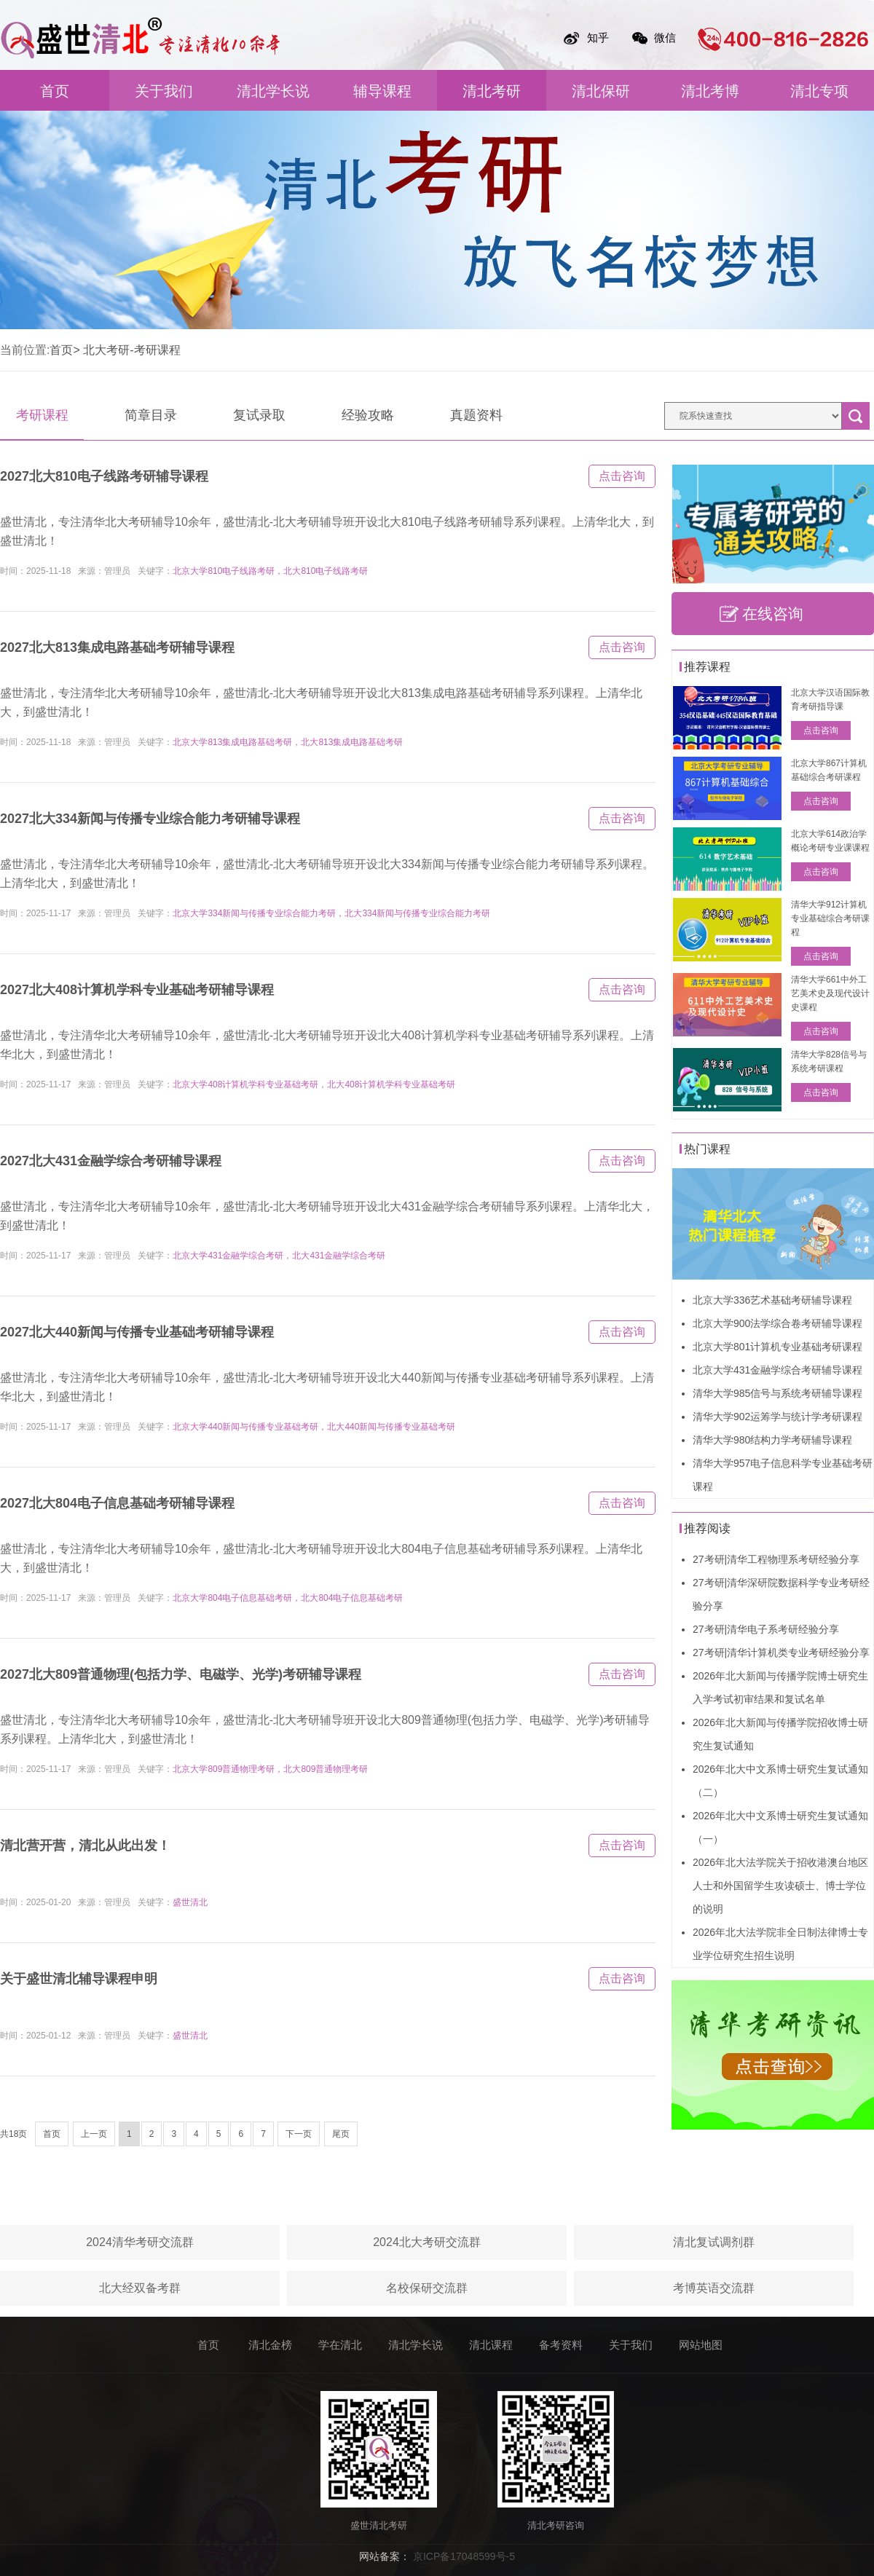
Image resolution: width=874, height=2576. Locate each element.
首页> (64, 350)
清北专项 (819, 91)
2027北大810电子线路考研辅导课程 (104, 476)
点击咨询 (622, 476)
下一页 (299, 2134)
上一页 (94, 2134)
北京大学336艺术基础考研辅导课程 (772, 1300)
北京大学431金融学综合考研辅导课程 (777, 1370)
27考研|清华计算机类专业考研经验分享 (781, 1652)
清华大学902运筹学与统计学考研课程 (777, 1416)
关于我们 (164, 91)
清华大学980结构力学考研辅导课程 (772, 1440)
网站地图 (701, 2345)
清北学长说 (273, 91)
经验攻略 (368, 415)
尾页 (341, 2134)
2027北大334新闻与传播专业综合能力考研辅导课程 (150, 818)
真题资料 (476, 415)
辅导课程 (382, 91)
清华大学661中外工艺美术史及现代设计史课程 (830, 993)
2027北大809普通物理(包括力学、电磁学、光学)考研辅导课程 (180, 1674)
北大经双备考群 (140, 2288)
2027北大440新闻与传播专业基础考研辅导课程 (137, 1332)
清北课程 (491, 2345)
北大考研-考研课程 (131, 350)
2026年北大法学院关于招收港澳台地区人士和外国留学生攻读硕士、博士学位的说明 (780, 1885)
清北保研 (601, 91)
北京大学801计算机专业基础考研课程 (777, 1346)
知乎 (598, 37)
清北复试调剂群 (714, 2242)
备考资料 (561, 2345)
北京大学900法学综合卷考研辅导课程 (777, 1323)
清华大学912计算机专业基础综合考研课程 (830, 918)
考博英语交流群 (714, 2288)
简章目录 (151, 415)
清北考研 (491, 91)
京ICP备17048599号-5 (464, 2556)
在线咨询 (772, 613)
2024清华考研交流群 (140, 2242)
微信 (665, 37)
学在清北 (340, 2345)
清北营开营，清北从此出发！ (85, 1845)
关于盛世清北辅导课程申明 (78, 1979)
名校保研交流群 (427, 2288)
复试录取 (259, 415)
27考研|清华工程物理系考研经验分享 (776, 1559)
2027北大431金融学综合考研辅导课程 (110, 1161)
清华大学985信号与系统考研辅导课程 (777, 1393)
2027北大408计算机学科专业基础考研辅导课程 (137, 989)
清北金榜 (270, 2345)
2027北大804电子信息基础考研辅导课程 (117, 1503)
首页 (54, 91)
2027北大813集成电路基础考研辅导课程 (117, 647)
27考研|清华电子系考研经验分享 (766, 1629)
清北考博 (710, 91)
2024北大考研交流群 (427, 2242)
